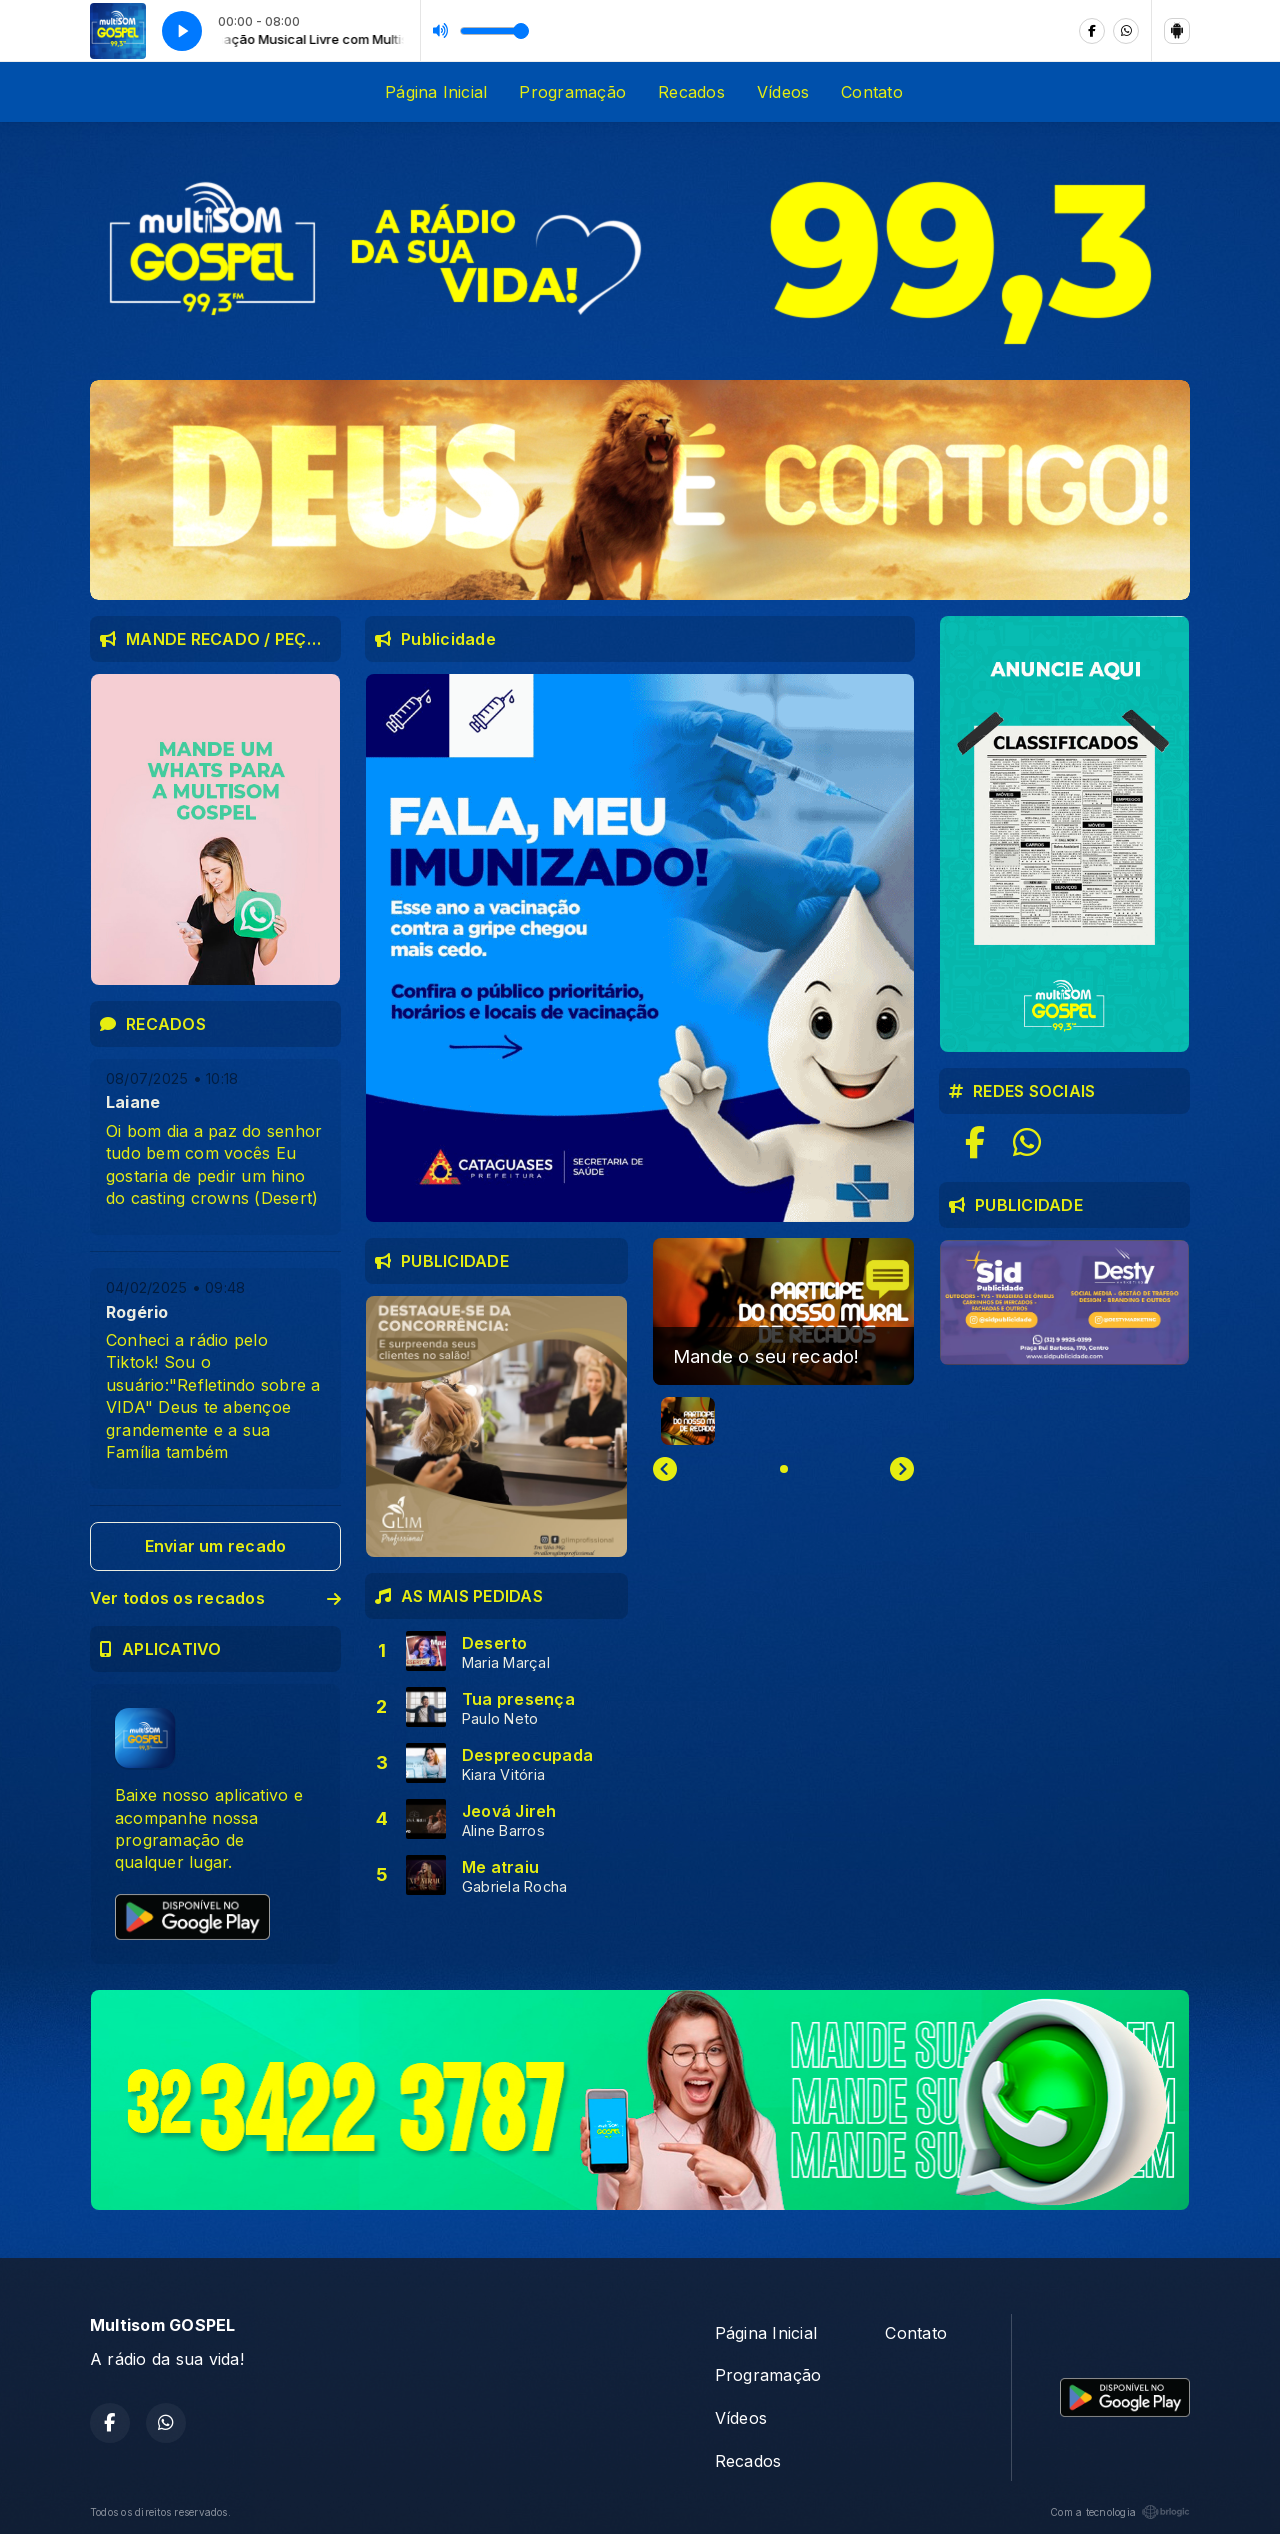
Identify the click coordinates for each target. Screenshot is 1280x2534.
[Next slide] (902, 1469)
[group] (783, 1311)
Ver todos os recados (215, 1598)
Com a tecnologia (1120, 2512)
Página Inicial (436, 92)
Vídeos (783, 92)
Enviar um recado (216, 1546)
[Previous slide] (665, 1469)
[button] (688, 1421)
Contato (872, 92)
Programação (572, 92)
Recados (691, 92)
